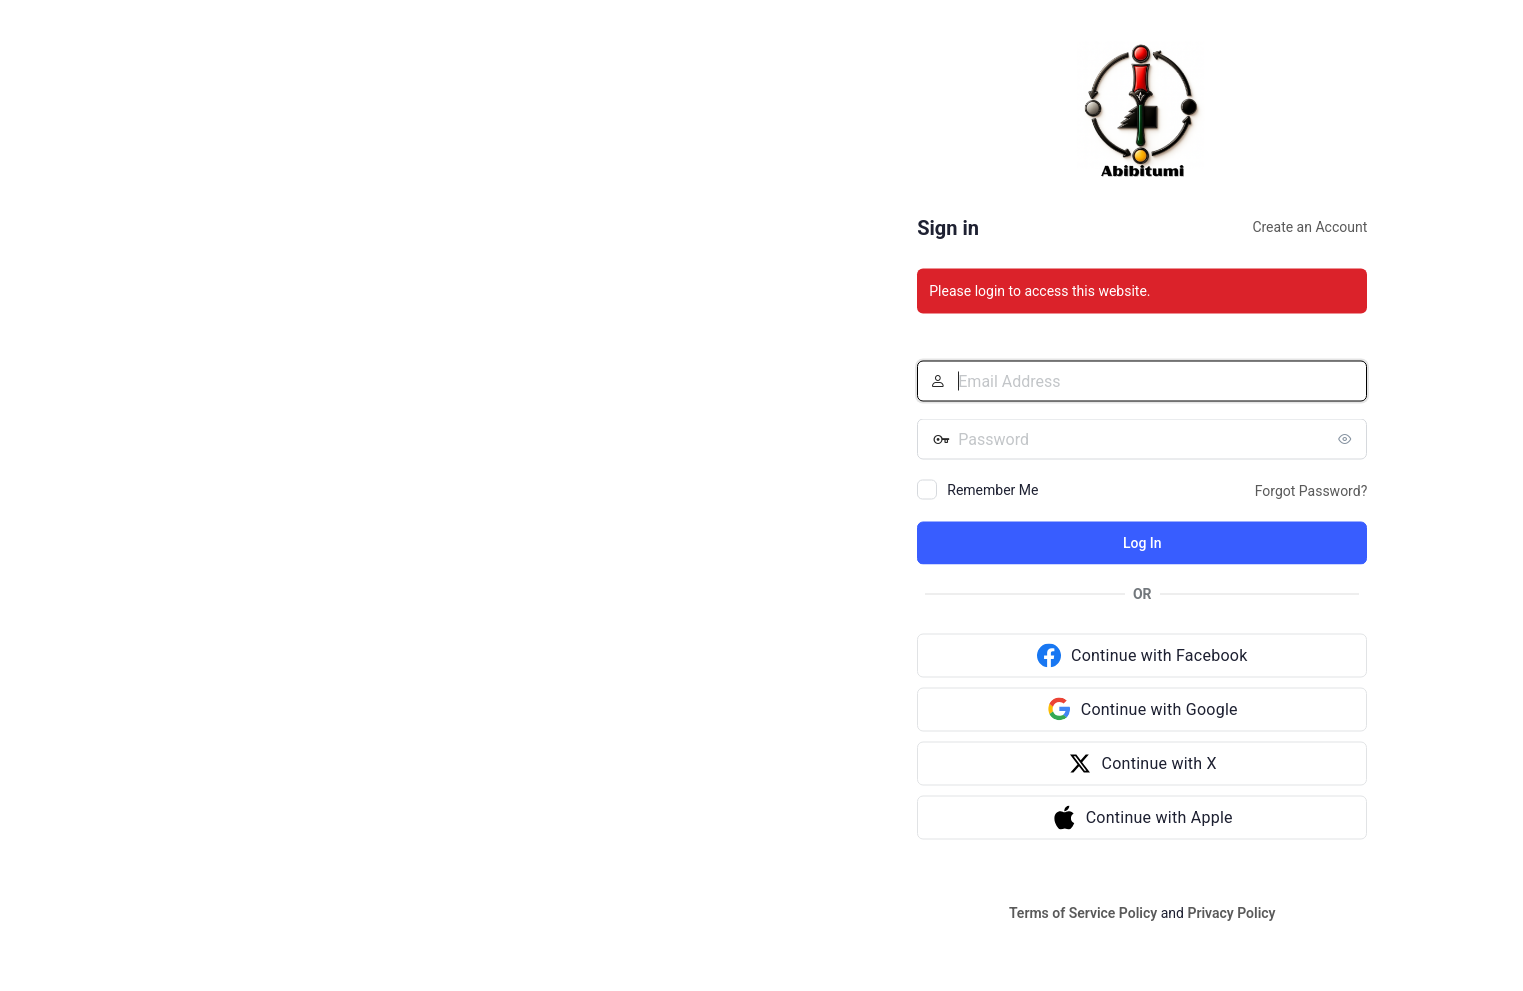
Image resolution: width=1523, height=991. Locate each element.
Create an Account (1309, 227)
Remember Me (992, 490)
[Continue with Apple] (1142, 818)
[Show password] (1347, 439)
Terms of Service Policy (1083, 913)
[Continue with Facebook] (1142, 656)
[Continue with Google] (1142, 710)
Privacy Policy (1231, 913)
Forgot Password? (1311, 491)
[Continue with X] (1142, 764)
